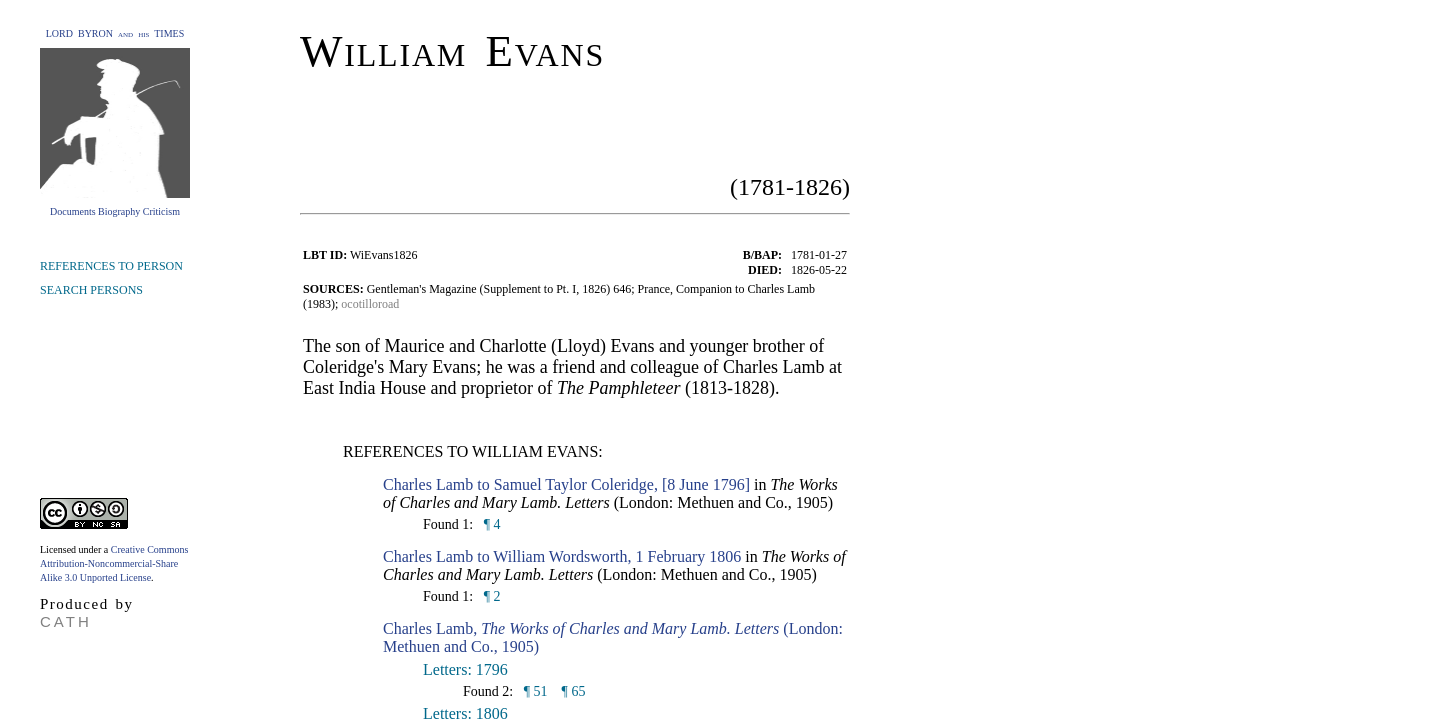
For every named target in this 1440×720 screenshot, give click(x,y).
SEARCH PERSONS (91, 290)
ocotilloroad (370, 304)
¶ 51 (533, 691)
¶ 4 (490, 524)
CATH (66, 621)
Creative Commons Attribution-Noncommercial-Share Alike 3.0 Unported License (114, 563)
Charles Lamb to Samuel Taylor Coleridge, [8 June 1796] (566, 484)
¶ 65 (574, 691)
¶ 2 (490, 596)
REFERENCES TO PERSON (111, 266)
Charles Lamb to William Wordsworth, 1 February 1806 (562, 556)
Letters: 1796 (465, 669)
